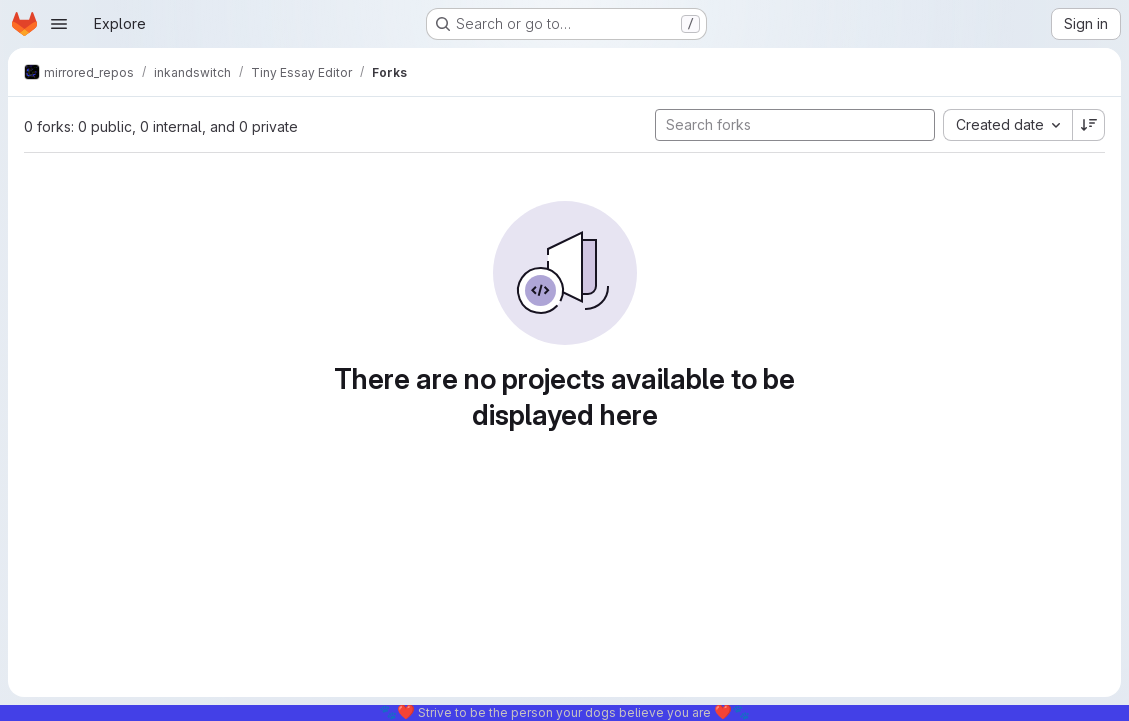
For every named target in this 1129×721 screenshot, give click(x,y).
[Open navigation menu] (59, 24)
